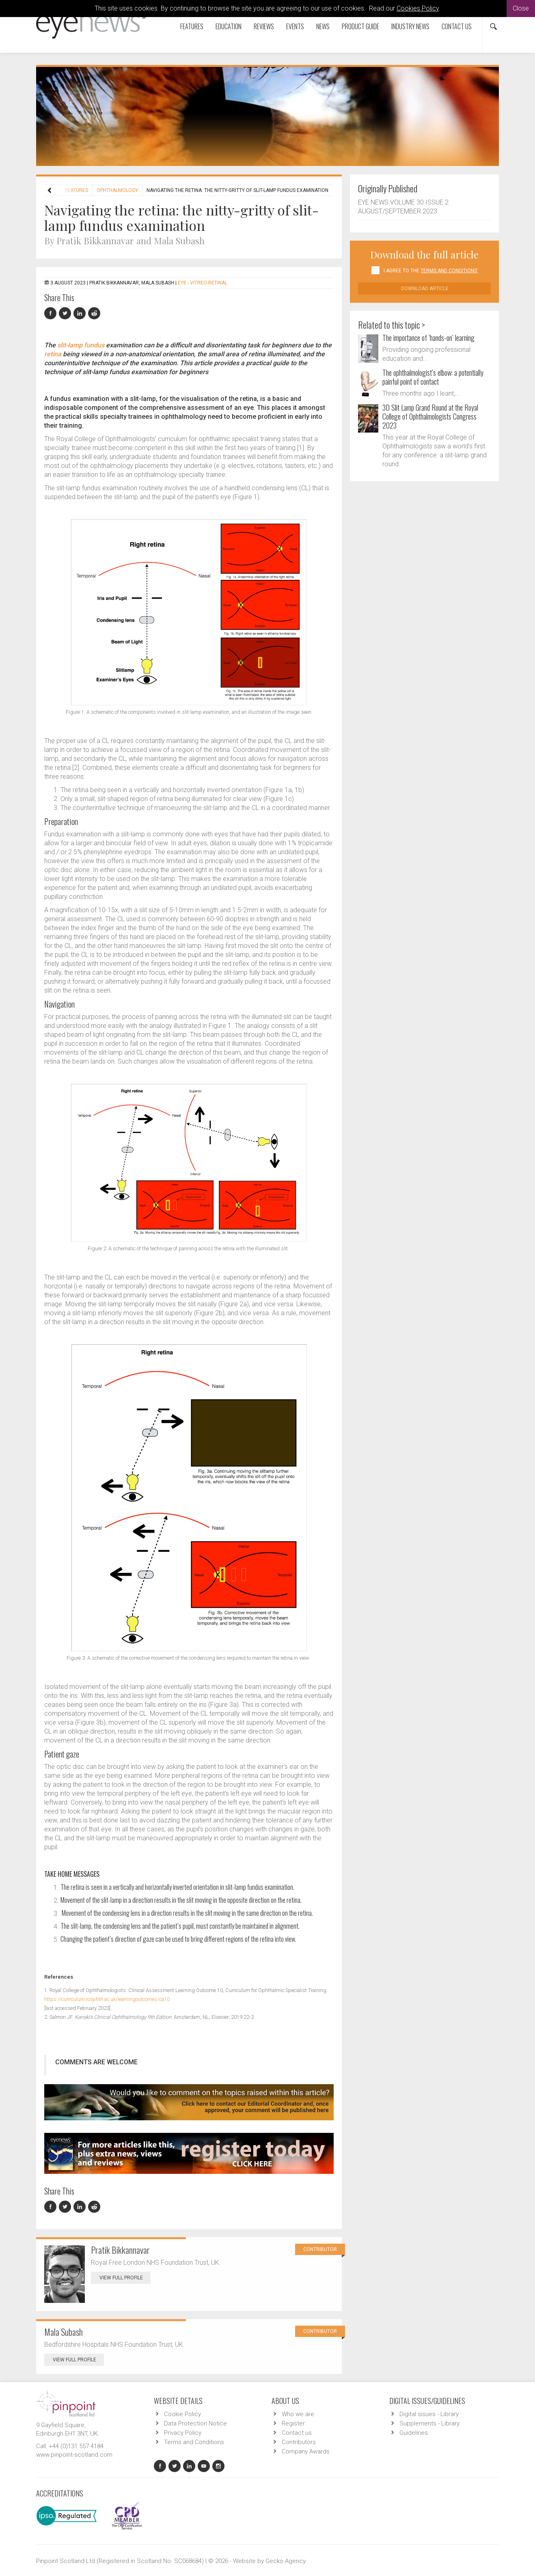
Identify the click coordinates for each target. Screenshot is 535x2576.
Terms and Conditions (194, 2442)
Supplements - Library (429, 2423)
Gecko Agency (285, 2561)
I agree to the (431, 271)
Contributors (299, 2442)
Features (191, 26)
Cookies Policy (418, 8)
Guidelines (413, 2432)
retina (52, 354)
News (323, 26)
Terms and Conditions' (449, 271)
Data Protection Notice (195, 2423)
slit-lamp (69, 345)
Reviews (264, 26)
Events (295, 26)
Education (229, 26)
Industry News (410, 26)
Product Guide (360, 26)
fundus (94, 345)
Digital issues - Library (429, 2414)
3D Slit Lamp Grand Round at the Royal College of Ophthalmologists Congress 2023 (430, 416)
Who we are (298, 2414)
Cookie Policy (182, 2414)
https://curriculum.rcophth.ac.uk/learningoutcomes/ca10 (107, 1999)
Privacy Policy (182, 2432)
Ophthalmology (117, 190)
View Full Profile (125, 2278)
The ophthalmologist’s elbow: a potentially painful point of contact (432, 377)
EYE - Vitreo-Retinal (202, 283)
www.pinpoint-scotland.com (74, 2454)
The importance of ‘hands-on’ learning (428, 337)
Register (293, 2423)
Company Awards (306, 2451)
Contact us (457, 26)
